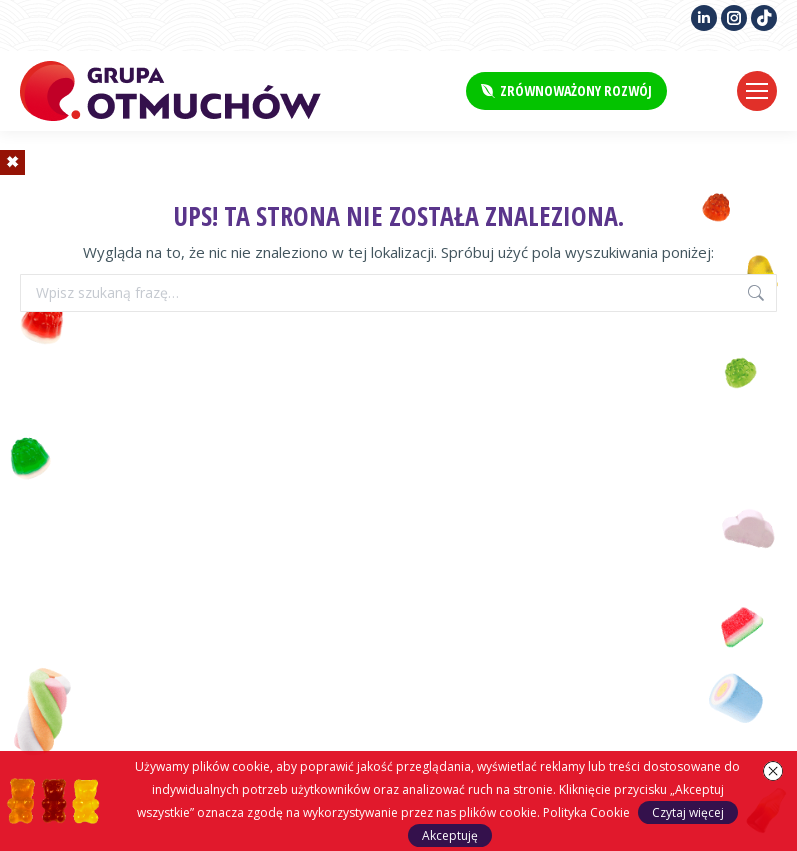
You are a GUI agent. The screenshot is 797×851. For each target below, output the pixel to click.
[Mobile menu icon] (757, 91)
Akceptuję (450, 835)
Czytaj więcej (688, 812)
